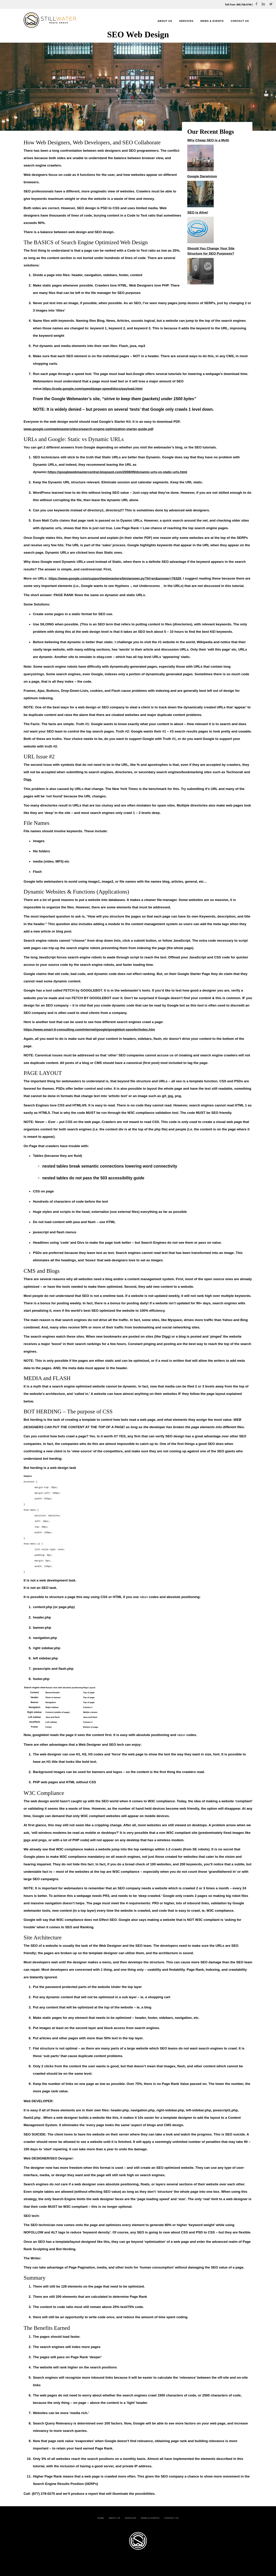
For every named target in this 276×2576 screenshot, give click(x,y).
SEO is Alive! (197, 212)
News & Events (150, 2517)
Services (130, 2517)
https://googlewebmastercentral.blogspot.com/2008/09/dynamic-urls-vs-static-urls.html (117, 472)
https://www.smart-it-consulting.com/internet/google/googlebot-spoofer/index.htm (89, 1029)
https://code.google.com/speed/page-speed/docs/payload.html (92, 388)
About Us (114, 2517)
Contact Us (171, 2517)
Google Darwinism (202, 176)
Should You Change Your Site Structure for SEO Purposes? (210, 251)
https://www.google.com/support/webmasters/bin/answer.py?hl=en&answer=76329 (115, 578)
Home (101, 2517)
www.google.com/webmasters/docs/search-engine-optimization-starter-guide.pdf (88, 429)
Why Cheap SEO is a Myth (208, 140)
